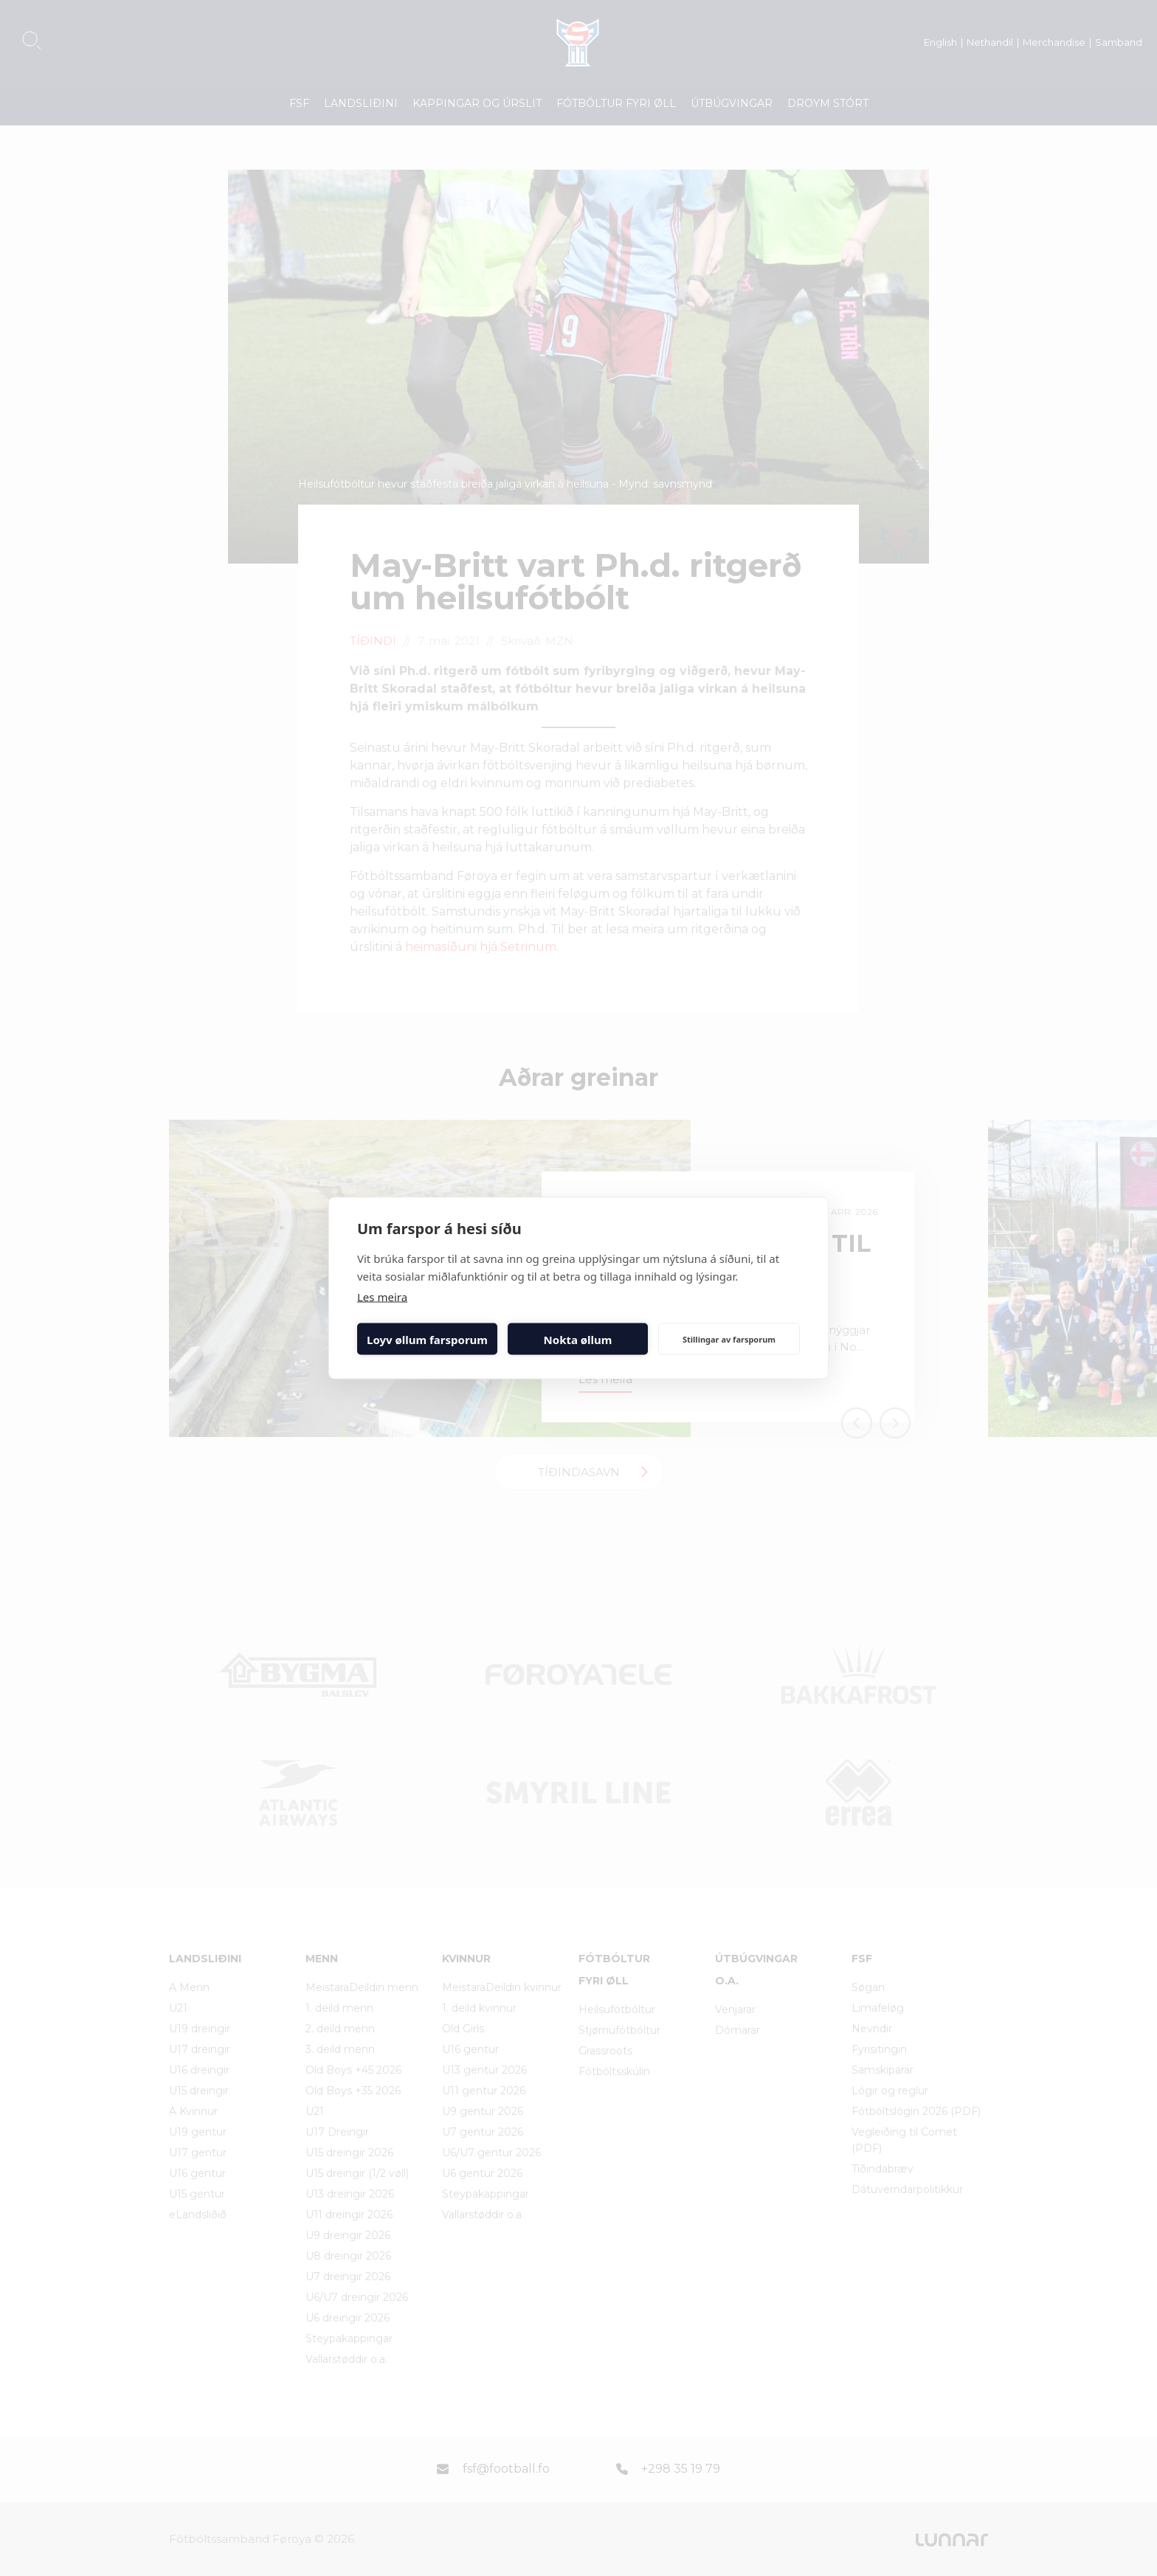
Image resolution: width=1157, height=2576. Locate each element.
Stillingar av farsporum (729, 1338)
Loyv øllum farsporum (427, 1339)
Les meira (382, 1296)
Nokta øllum (578, 1339)
